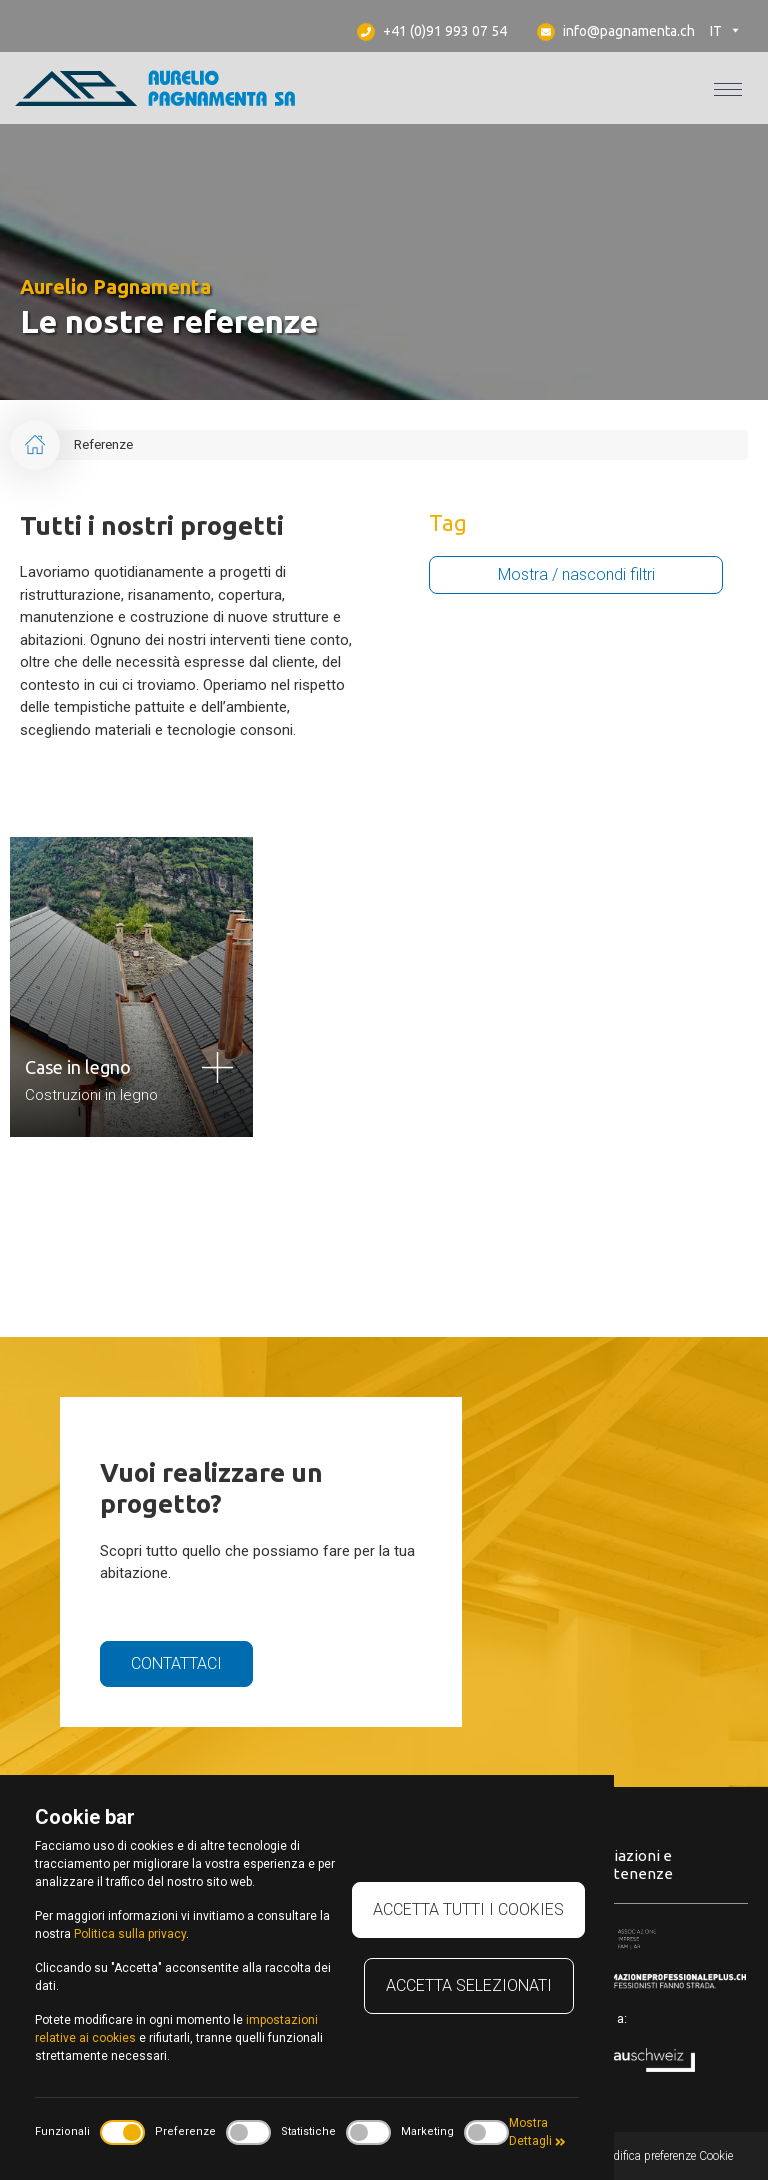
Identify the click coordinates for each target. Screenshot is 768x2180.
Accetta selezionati (469, 1985)
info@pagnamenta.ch (616, 32)
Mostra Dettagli (537, 2132)
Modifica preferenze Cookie (664, 2156)
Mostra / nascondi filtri (576, 574)
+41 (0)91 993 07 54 (432, 32)
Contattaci (176, 1663)
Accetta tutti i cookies (468, 1909)
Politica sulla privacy (130, 1934)
